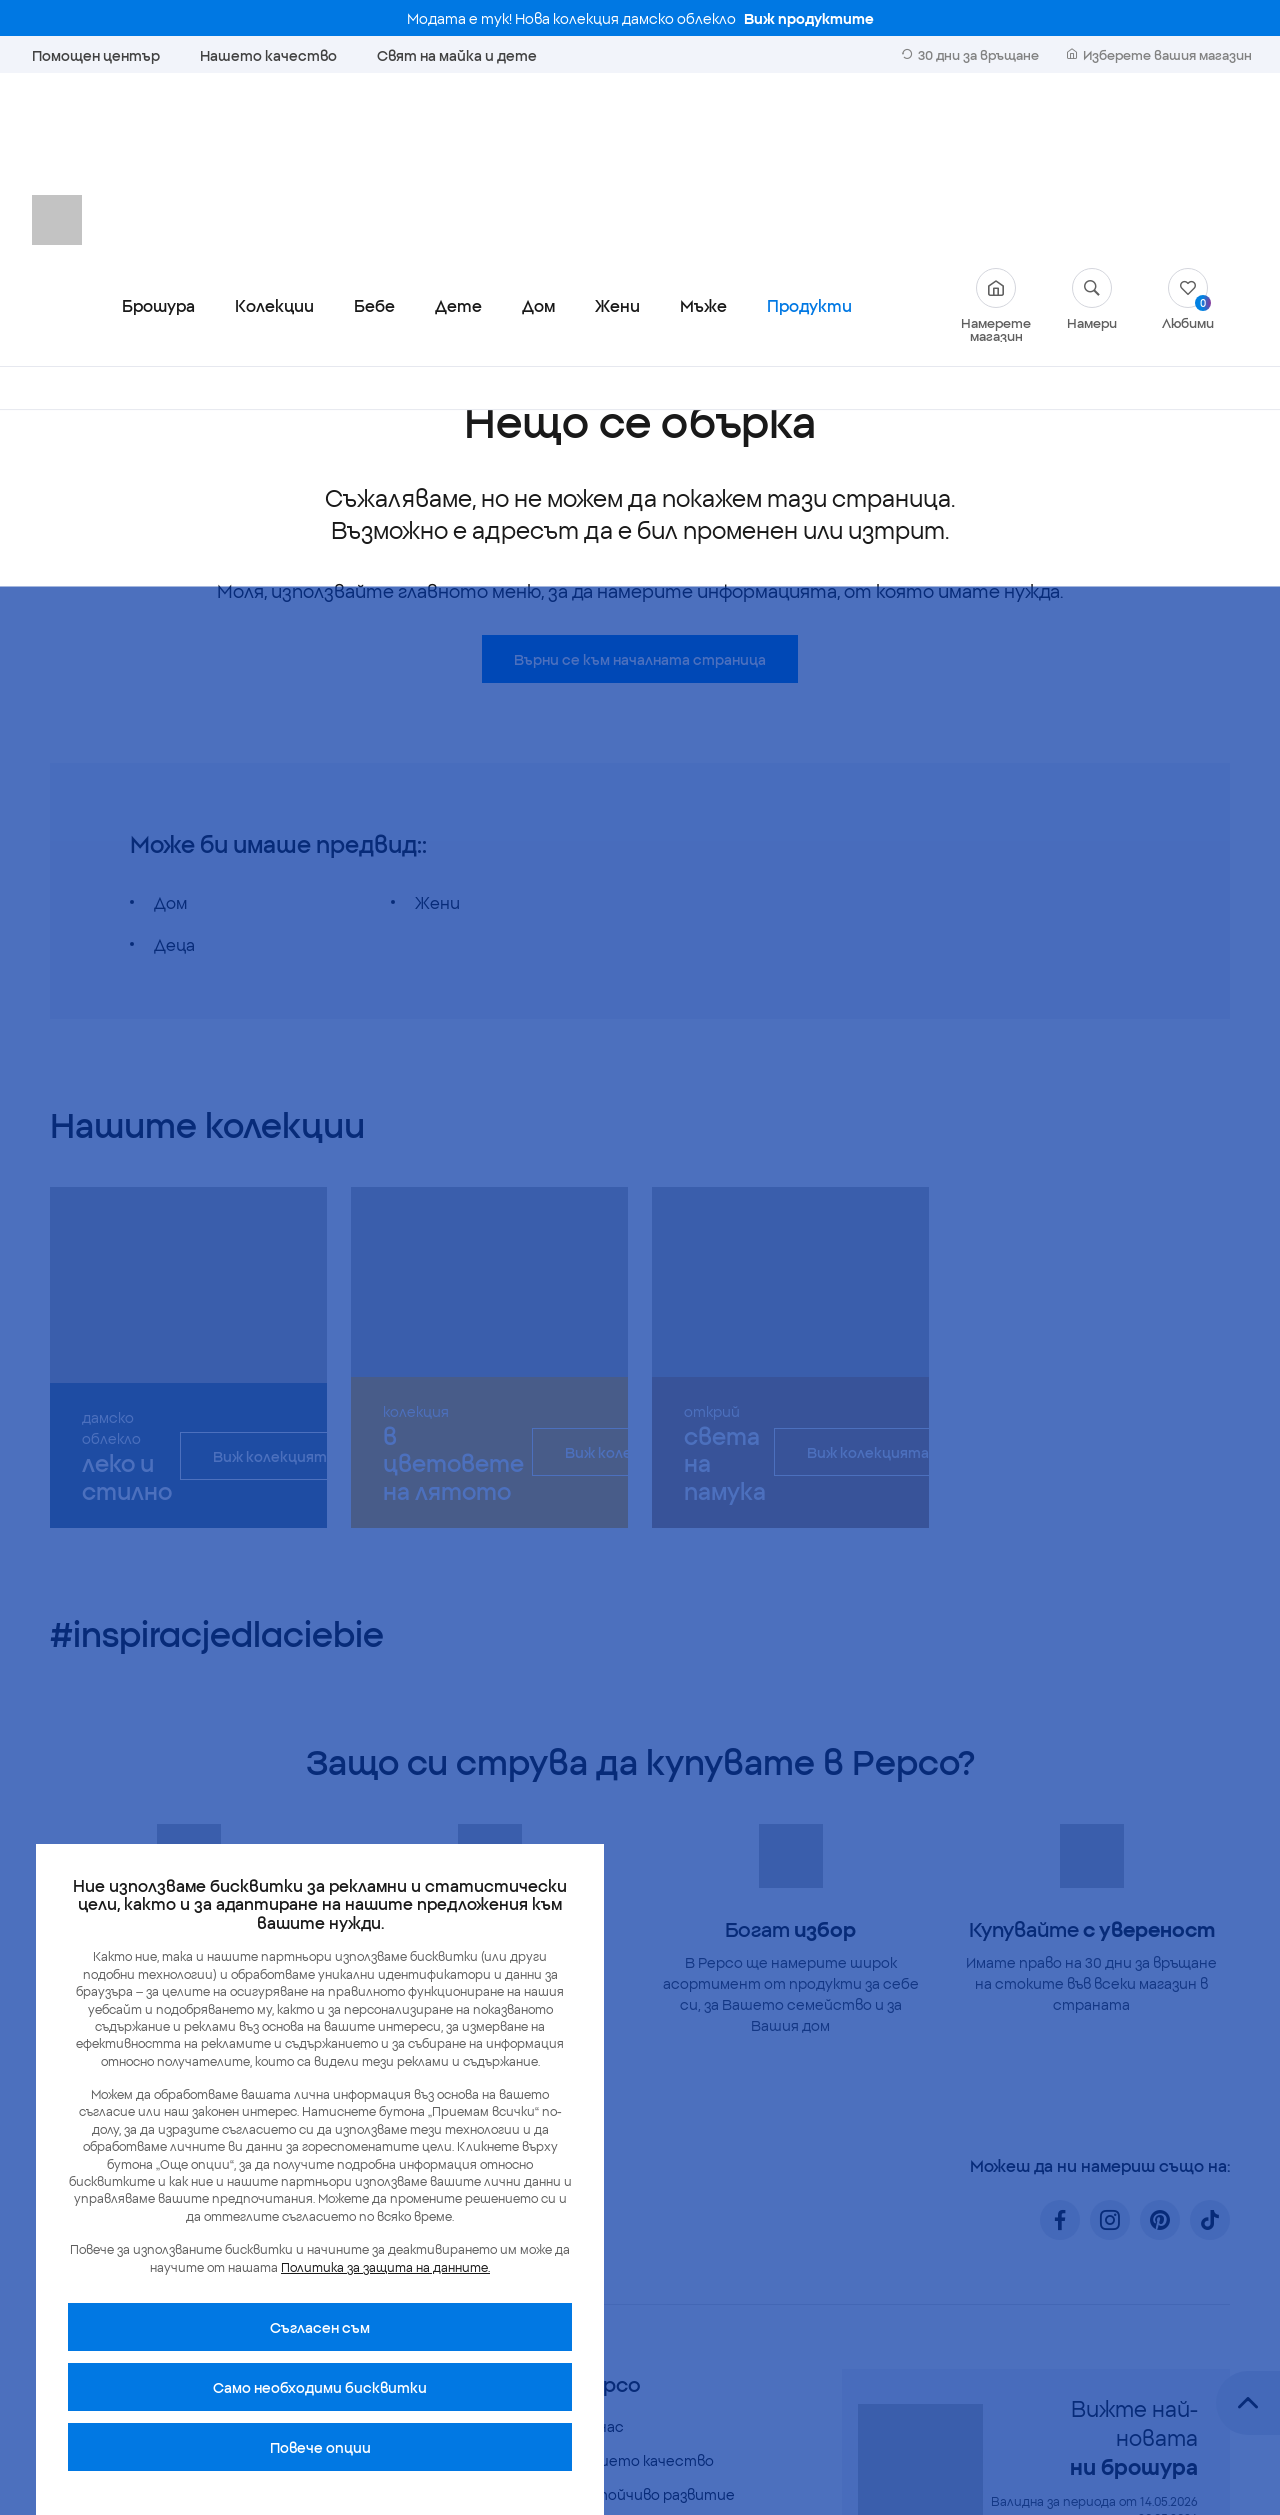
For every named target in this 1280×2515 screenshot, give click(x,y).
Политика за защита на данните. (385, 2266)
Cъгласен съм (320, 2327)
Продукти (809, 134)
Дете (458, 134)
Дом (538, 134)
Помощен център (96, 55)
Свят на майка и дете (457, 55)
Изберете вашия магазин (1159, 54)
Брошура (158, 134)
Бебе (374, 134)
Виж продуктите (809, 18)
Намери (1092, 127)
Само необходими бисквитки (320, 2387)
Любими (1188, 127)
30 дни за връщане (970, 54)
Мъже (703, 134)
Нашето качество (268, 55)
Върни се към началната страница (640, 488)
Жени (617, 134)
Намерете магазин (996, 134)
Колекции (274, 134)
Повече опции (320, 2447)
